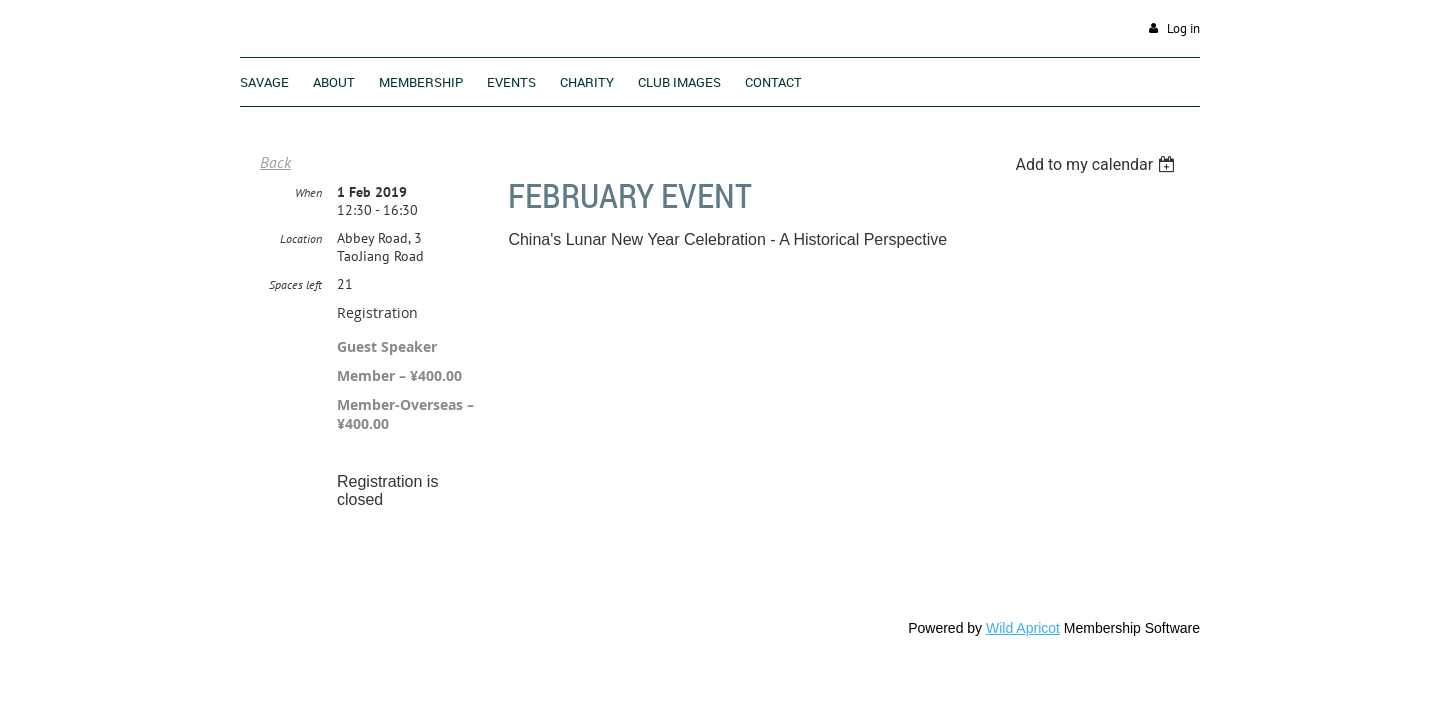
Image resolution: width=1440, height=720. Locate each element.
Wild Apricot (1023, 629)
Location (301, 239)
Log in (1183, 28)
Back (275, 162)
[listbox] (1097, 164)
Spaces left (295, 285)
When (308, 193)
